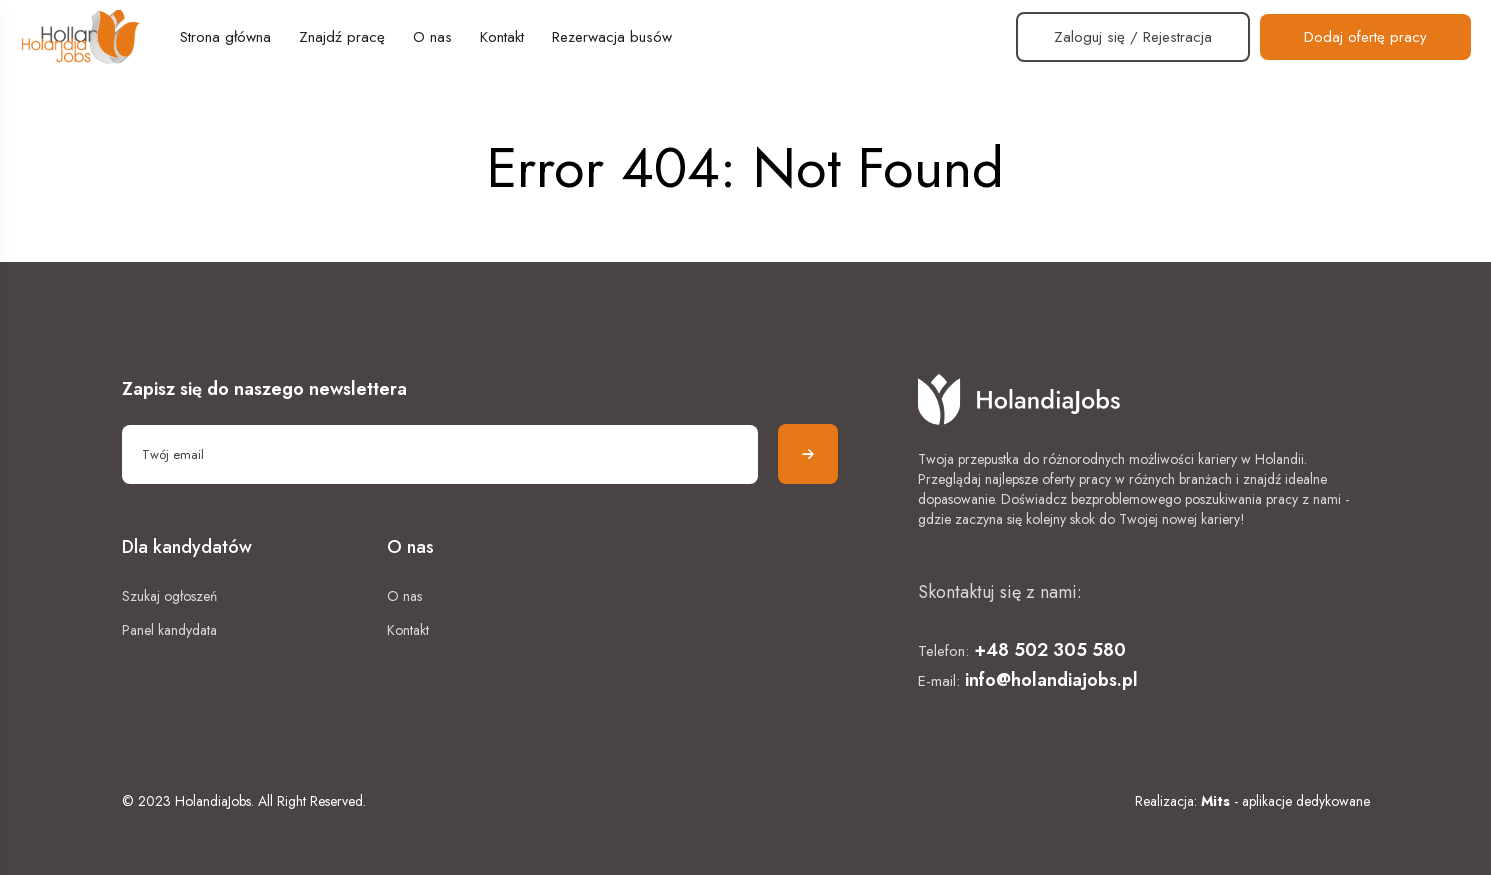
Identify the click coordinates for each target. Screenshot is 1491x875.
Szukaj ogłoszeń (169, 596)
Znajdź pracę (342, 37)
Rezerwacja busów (612, 37)
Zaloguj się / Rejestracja (1133, 37)
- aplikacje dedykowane (1285, 801)
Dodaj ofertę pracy (1365, 37)
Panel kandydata (169, 630)
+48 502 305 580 (1050, 650)
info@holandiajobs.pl (1051, 680)
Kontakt (502, 37)
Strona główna (225, 37)
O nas (432, 37)
